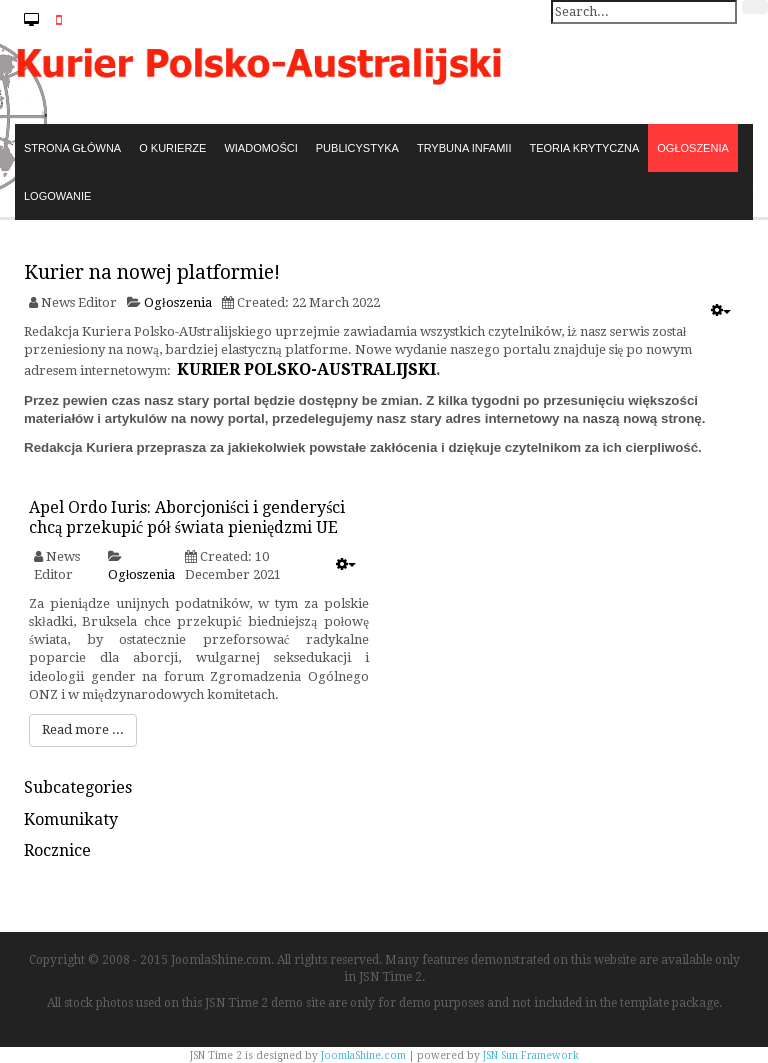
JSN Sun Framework (531, 1055)
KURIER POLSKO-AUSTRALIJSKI (306, 369)
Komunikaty (71, 819)
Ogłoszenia (178, 302)
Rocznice (57, 850)
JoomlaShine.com (363, 1055)
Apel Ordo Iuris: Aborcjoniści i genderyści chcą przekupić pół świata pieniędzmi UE (187, 517)
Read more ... (83, 729)
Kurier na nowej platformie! (152, 272)
